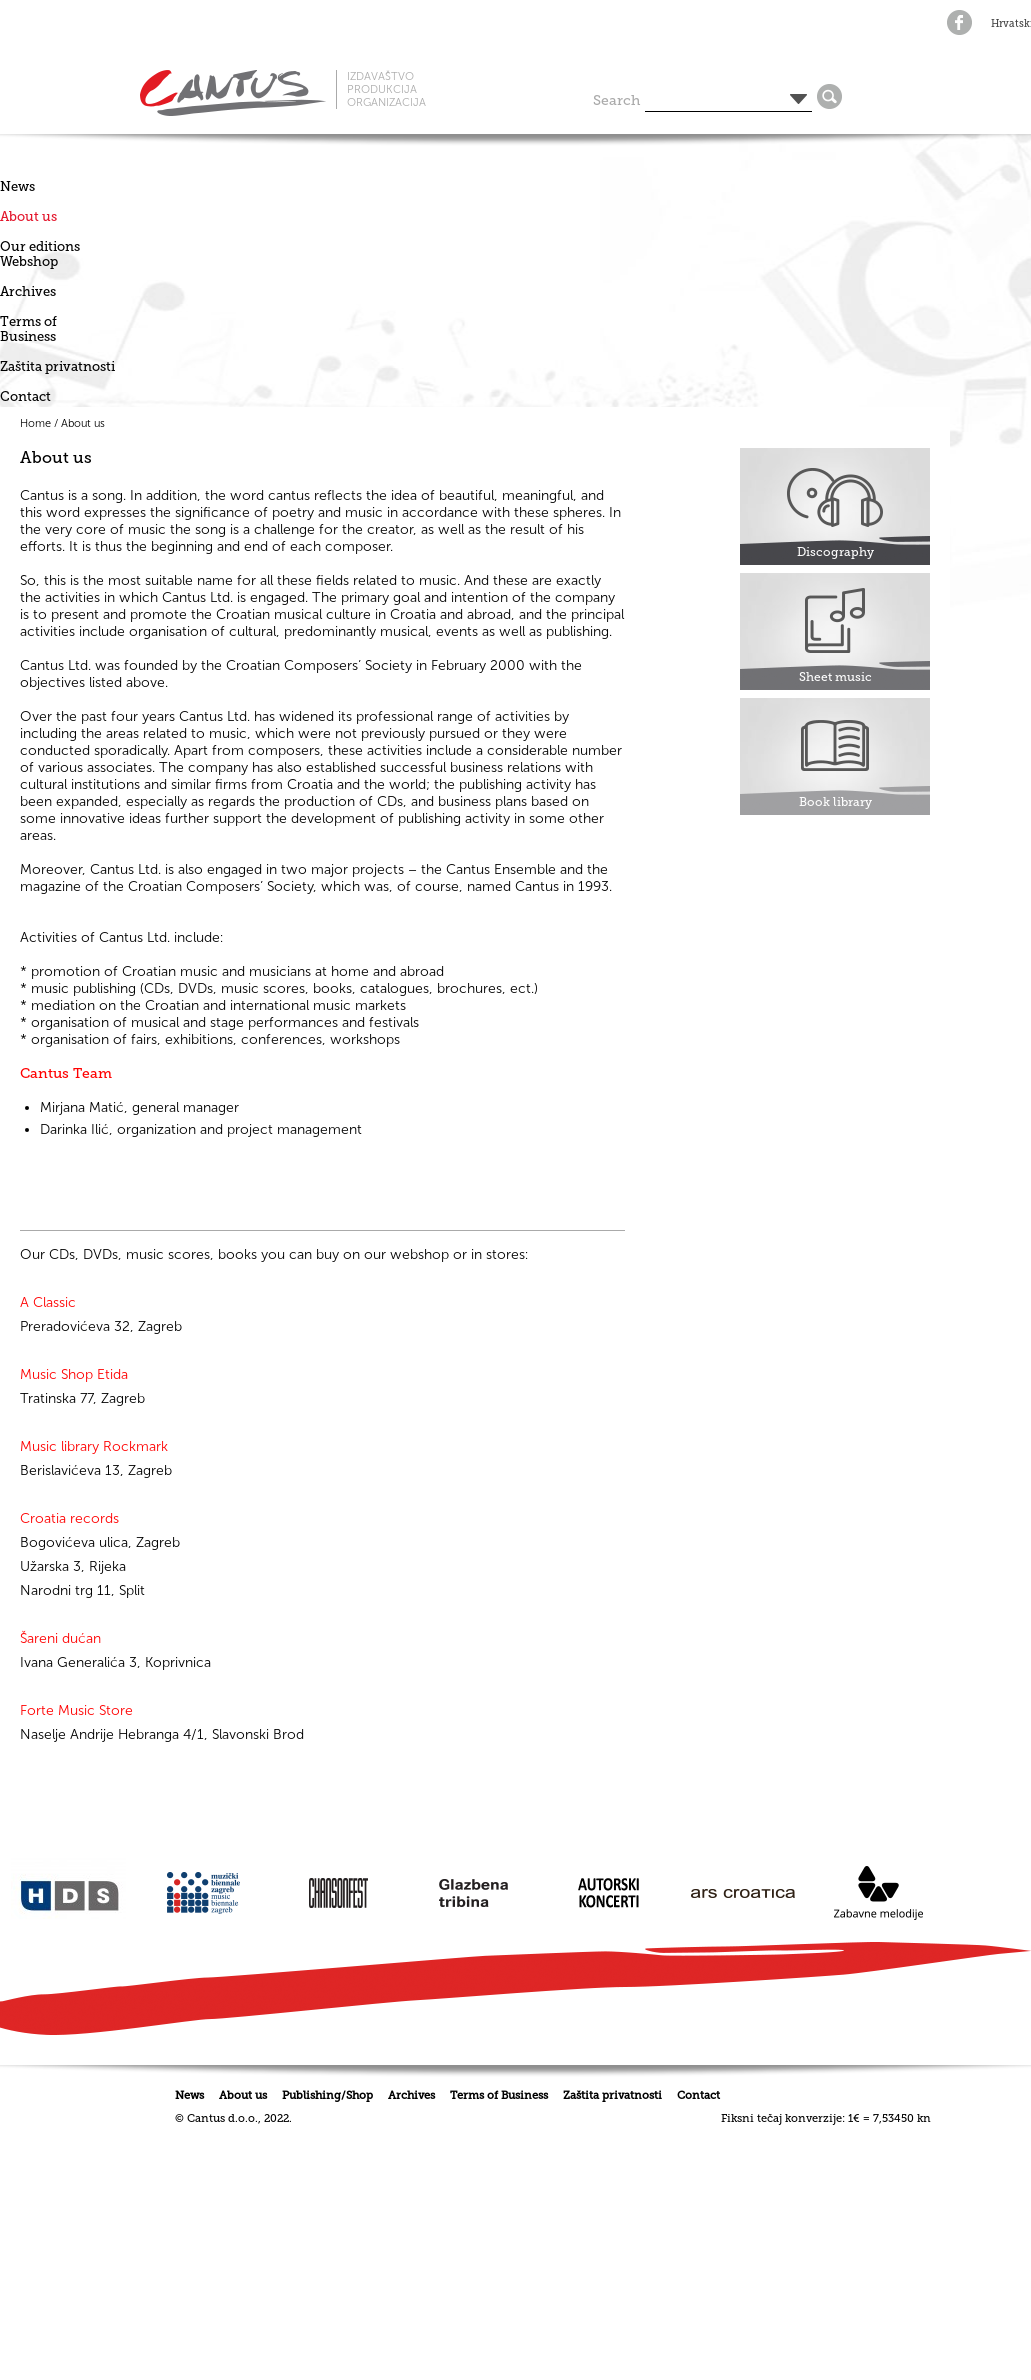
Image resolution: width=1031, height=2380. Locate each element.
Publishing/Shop (327, 2095)
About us (28, 216)
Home (35, 423)
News (17, 186)
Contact (25, 396)
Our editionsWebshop (40, 254)
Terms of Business (28, 329)
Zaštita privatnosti (57, 366)
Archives (28, 291)
